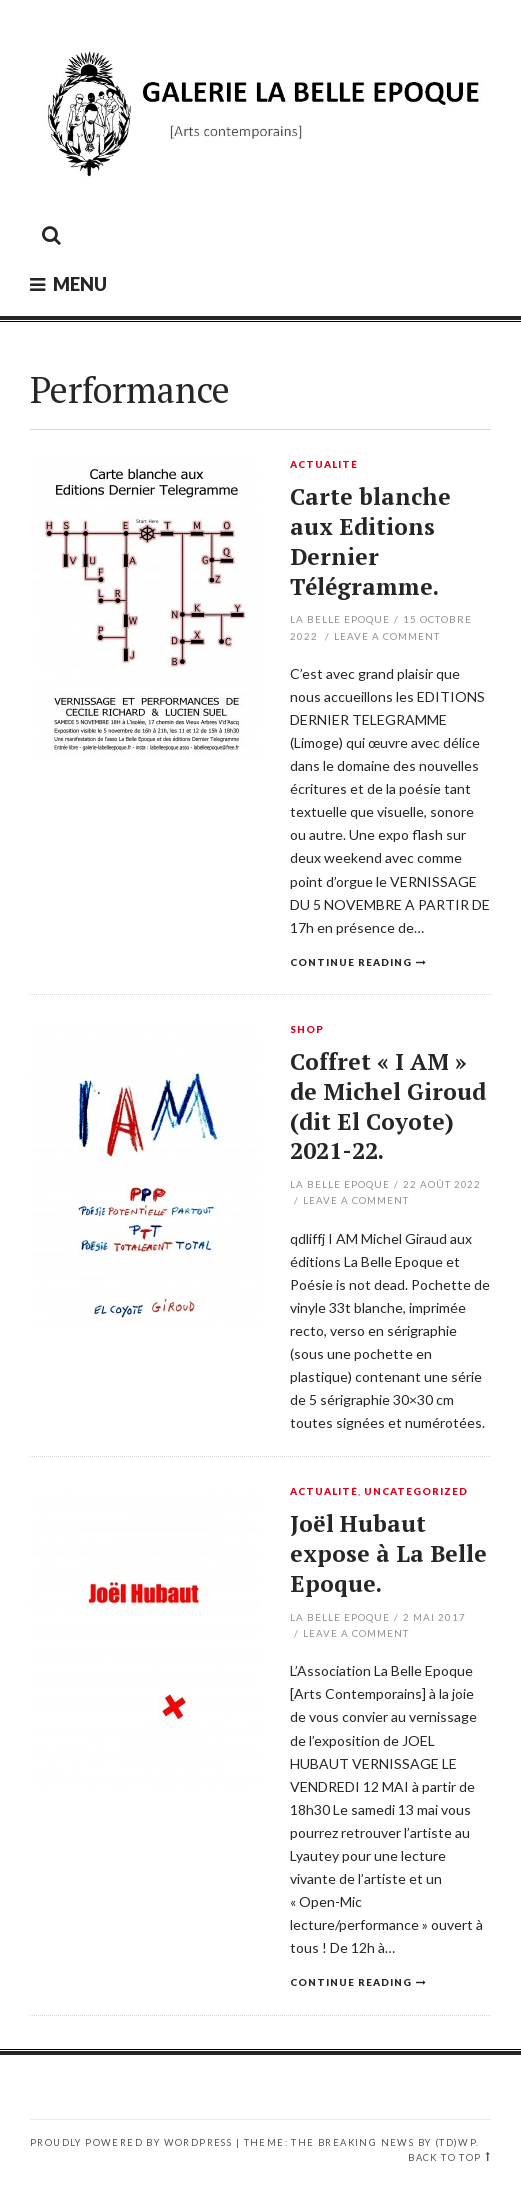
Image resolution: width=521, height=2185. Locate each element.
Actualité (324, 465)
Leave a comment (387, 636)
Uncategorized (416, 1492)
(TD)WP (455, 2142)
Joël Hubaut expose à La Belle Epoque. (388, 1553)
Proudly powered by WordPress (131, 2142)
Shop (307, 1030)
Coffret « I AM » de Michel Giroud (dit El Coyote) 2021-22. (388, 1106)
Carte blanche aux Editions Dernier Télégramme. (370, 541)
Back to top (444, 2157)
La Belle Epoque (340, 619)
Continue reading (351, 962)
